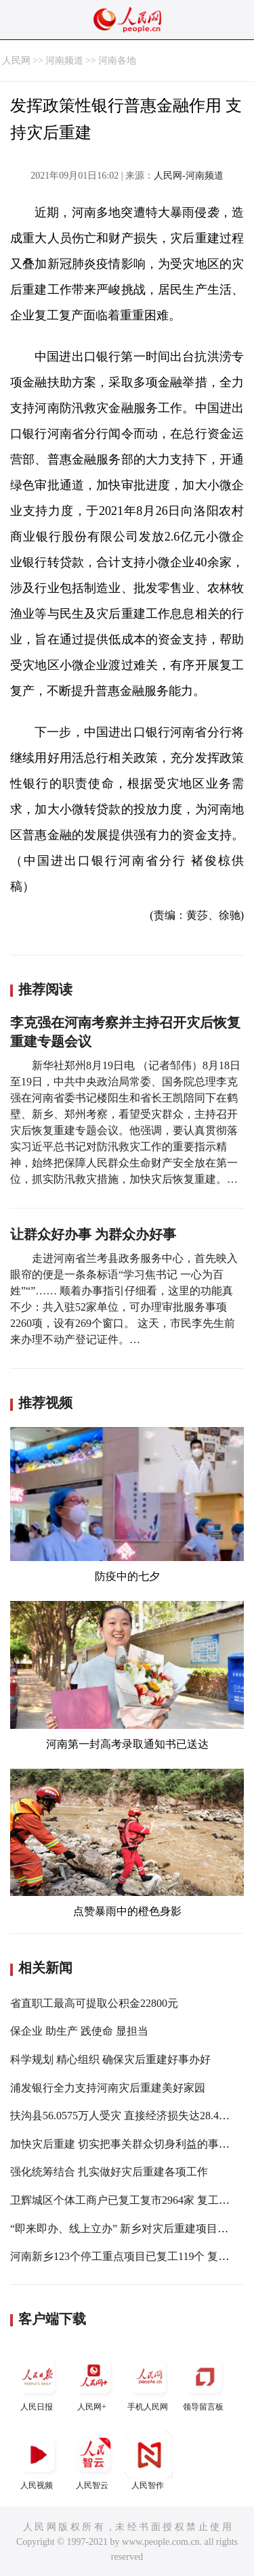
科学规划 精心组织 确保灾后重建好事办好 (110, 2059)
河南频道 (64, 60)
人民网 (16, 60)
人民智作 (149, 2460)
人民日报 (38, 2382)
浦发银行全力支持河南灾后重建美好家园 (107, 2088)
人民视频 (38, 2460)
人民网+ (93, 2382)
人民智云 (93, 2460)
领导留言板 (204, 2382)
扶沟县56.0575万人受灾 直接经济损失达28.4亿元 (125, 2115)
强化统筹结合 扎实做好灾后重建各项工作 (109, 2171)
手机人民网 (149, 2382)
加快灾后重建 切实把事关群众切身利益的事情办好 (130, 2144)
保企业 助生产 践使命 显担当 (79, 2031)
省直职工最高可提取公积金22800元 (94, 2003)
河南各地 (117, 60)
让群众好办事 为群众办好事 (93, 1234)
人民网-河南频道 (189, 176)
